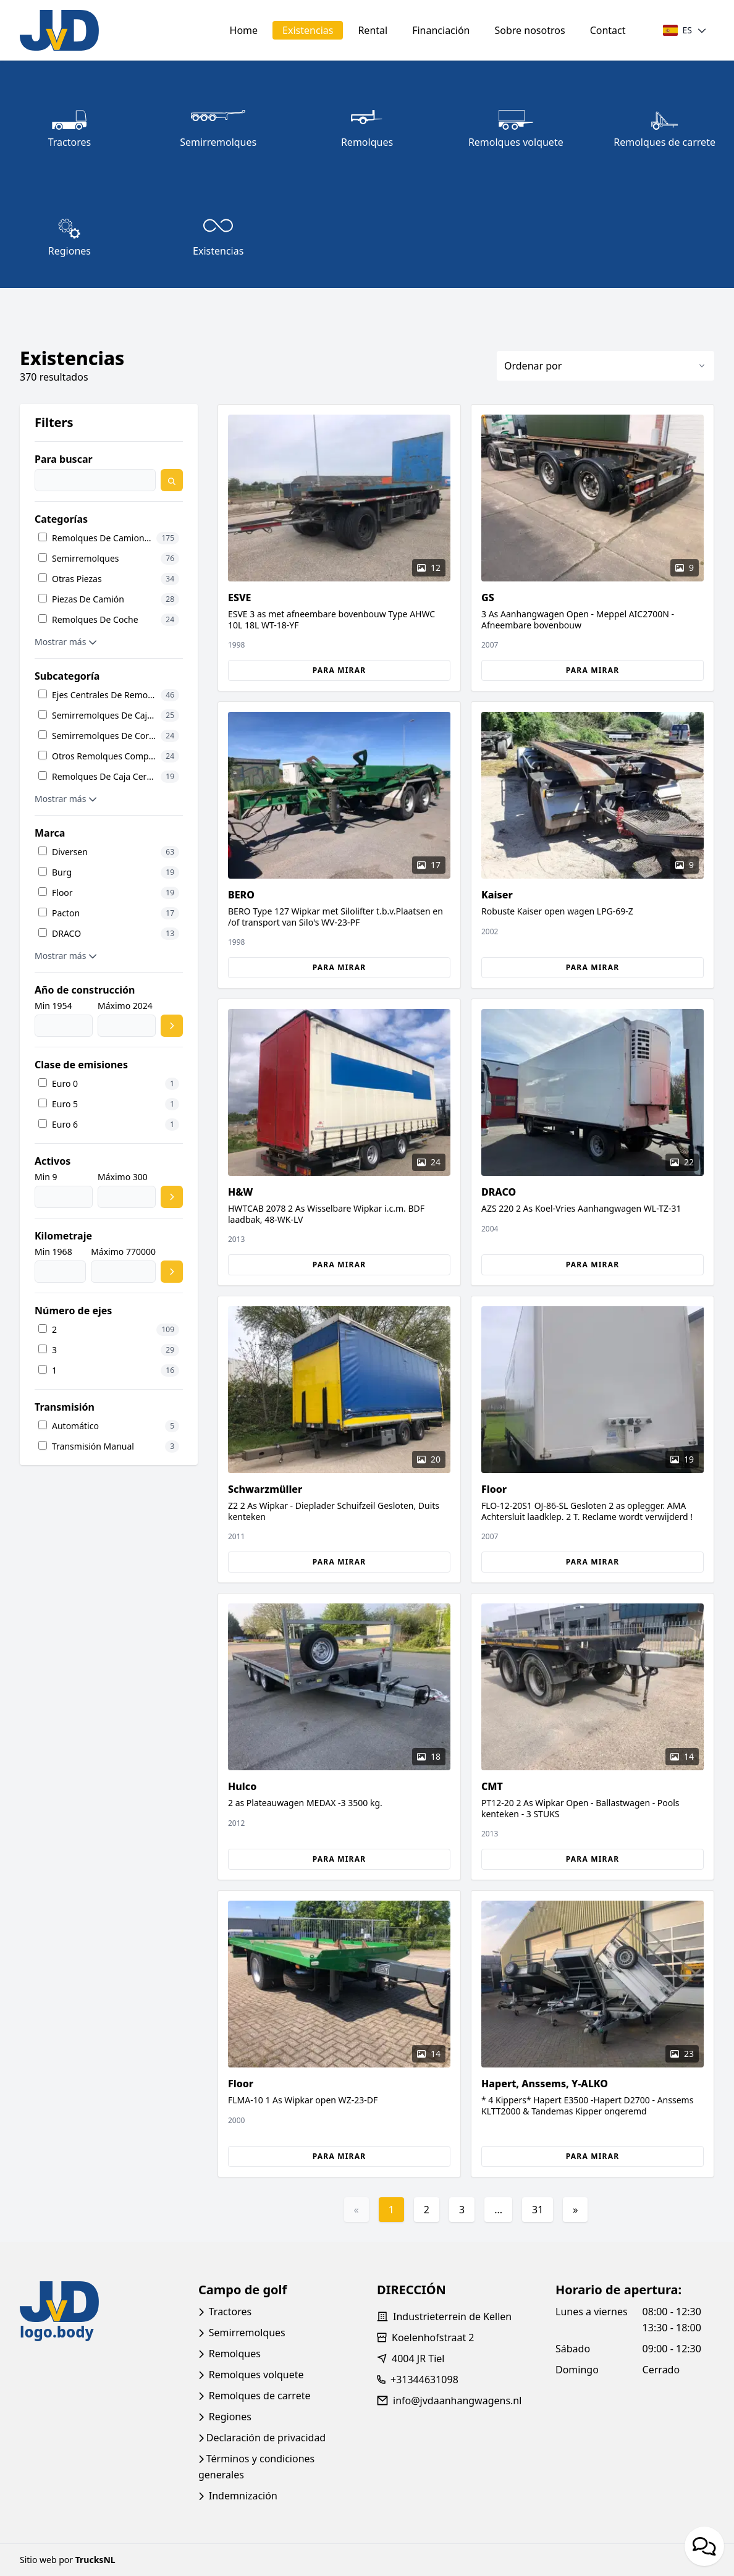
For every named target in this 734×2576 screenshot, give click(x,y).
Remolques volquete (256, 2374)
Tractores (230, 2311)
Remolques (235, 2353)
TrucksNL (95, 2559)
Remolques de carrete (260, 2395)
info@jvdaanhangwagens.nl (457, 2400)
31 (537, 2209)
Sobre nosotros (530, 30)
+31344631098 (424, 2379)
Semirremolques (247, 2332)
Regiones (230, 2416)
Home (244, 30)
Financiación (441, 30)
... (498, 2209)
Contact (608, 30)
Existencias (307, 30)
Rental (372, 30)
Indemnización (243, 2495)
